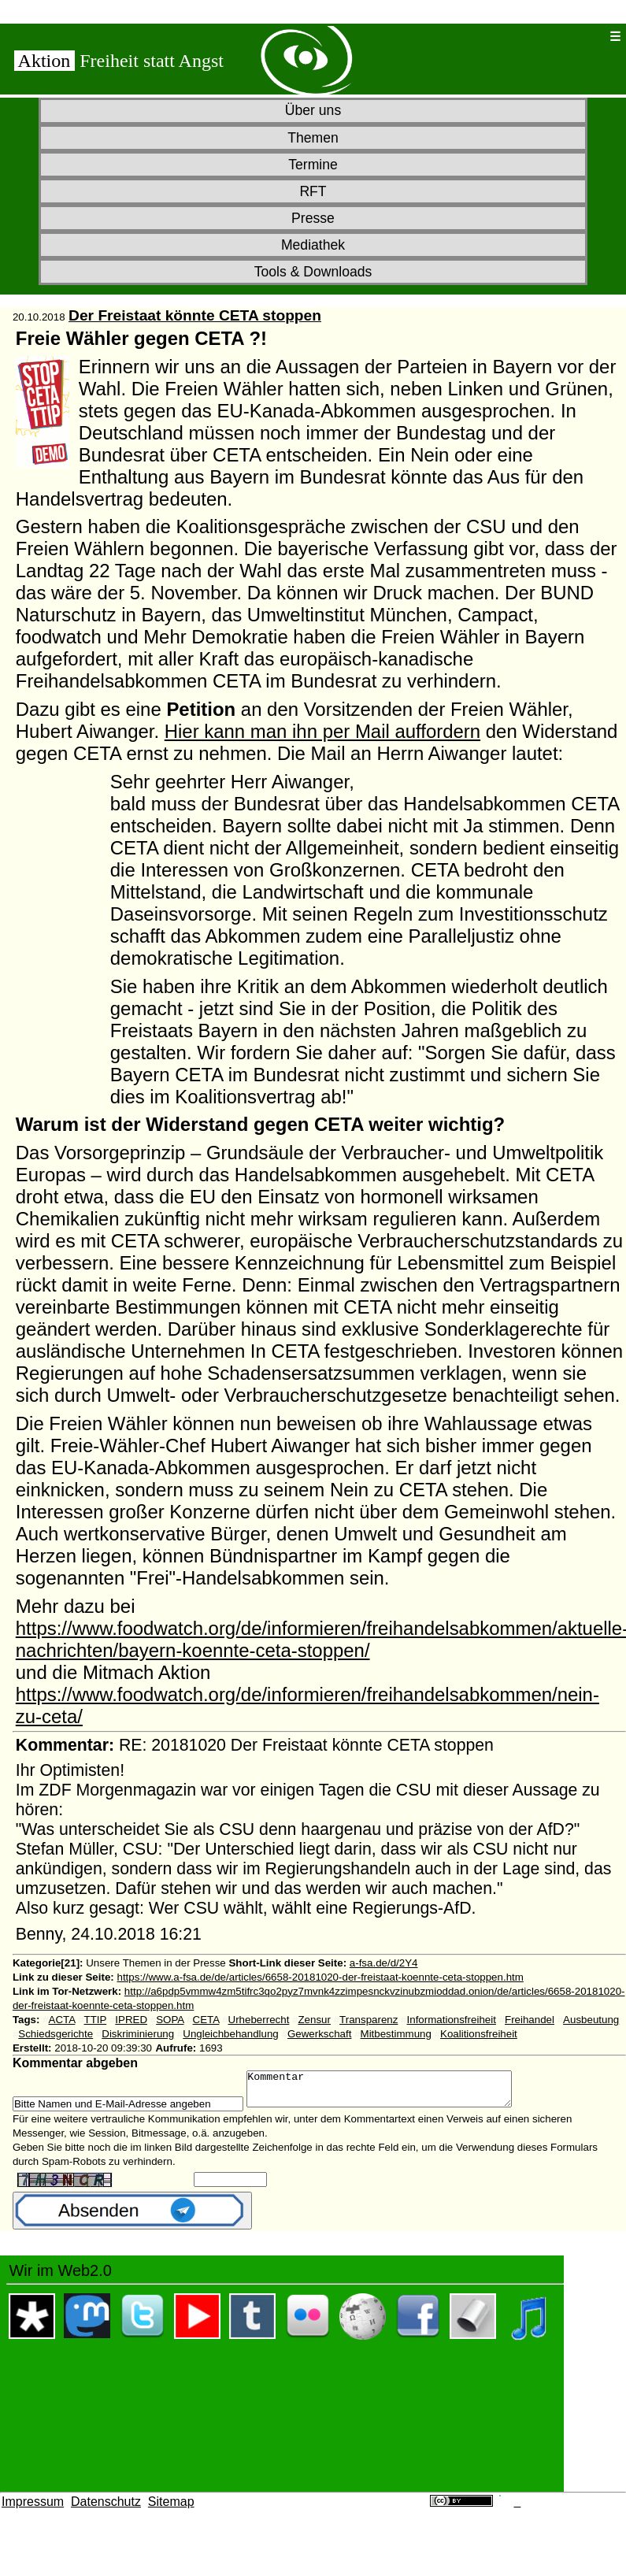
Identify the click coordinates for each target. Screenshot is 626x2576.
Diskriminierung (138, 2034)
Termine (313, 164)
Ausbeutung (591, 2020)
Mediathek (313, 245)
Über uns (313, 110)
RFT (312, 191)
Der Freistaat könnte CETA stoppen (195, 315)
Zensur (314, 2020)
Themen (313, 138)
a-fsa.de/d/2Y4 (384, 1963)
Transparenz (368, 2020)
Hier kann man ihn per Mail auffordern (322, 731)
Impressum (33, 2508)
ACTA (62, 2020)
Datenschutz (106, 2508)
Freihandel (529, 2020)
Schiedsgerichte (55, 2034)
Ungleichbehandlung (231, 2034)
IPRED (131, 2020)
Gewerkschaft (319, 2034)
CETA (206, 2020)
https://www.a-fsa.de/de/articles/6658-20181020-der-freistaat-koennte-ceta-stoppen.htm (320, 1977)
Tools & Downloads (313, 272)
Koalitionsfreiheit (478, 2034)
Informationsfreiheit (451, 2020)
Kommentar (394, 2092)
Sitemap (171, 2508)
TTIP (95, 2020)
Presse (313, 218)
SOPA (169, 2020)
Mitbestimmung (396, 2034)
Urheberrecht (259, 2020)
